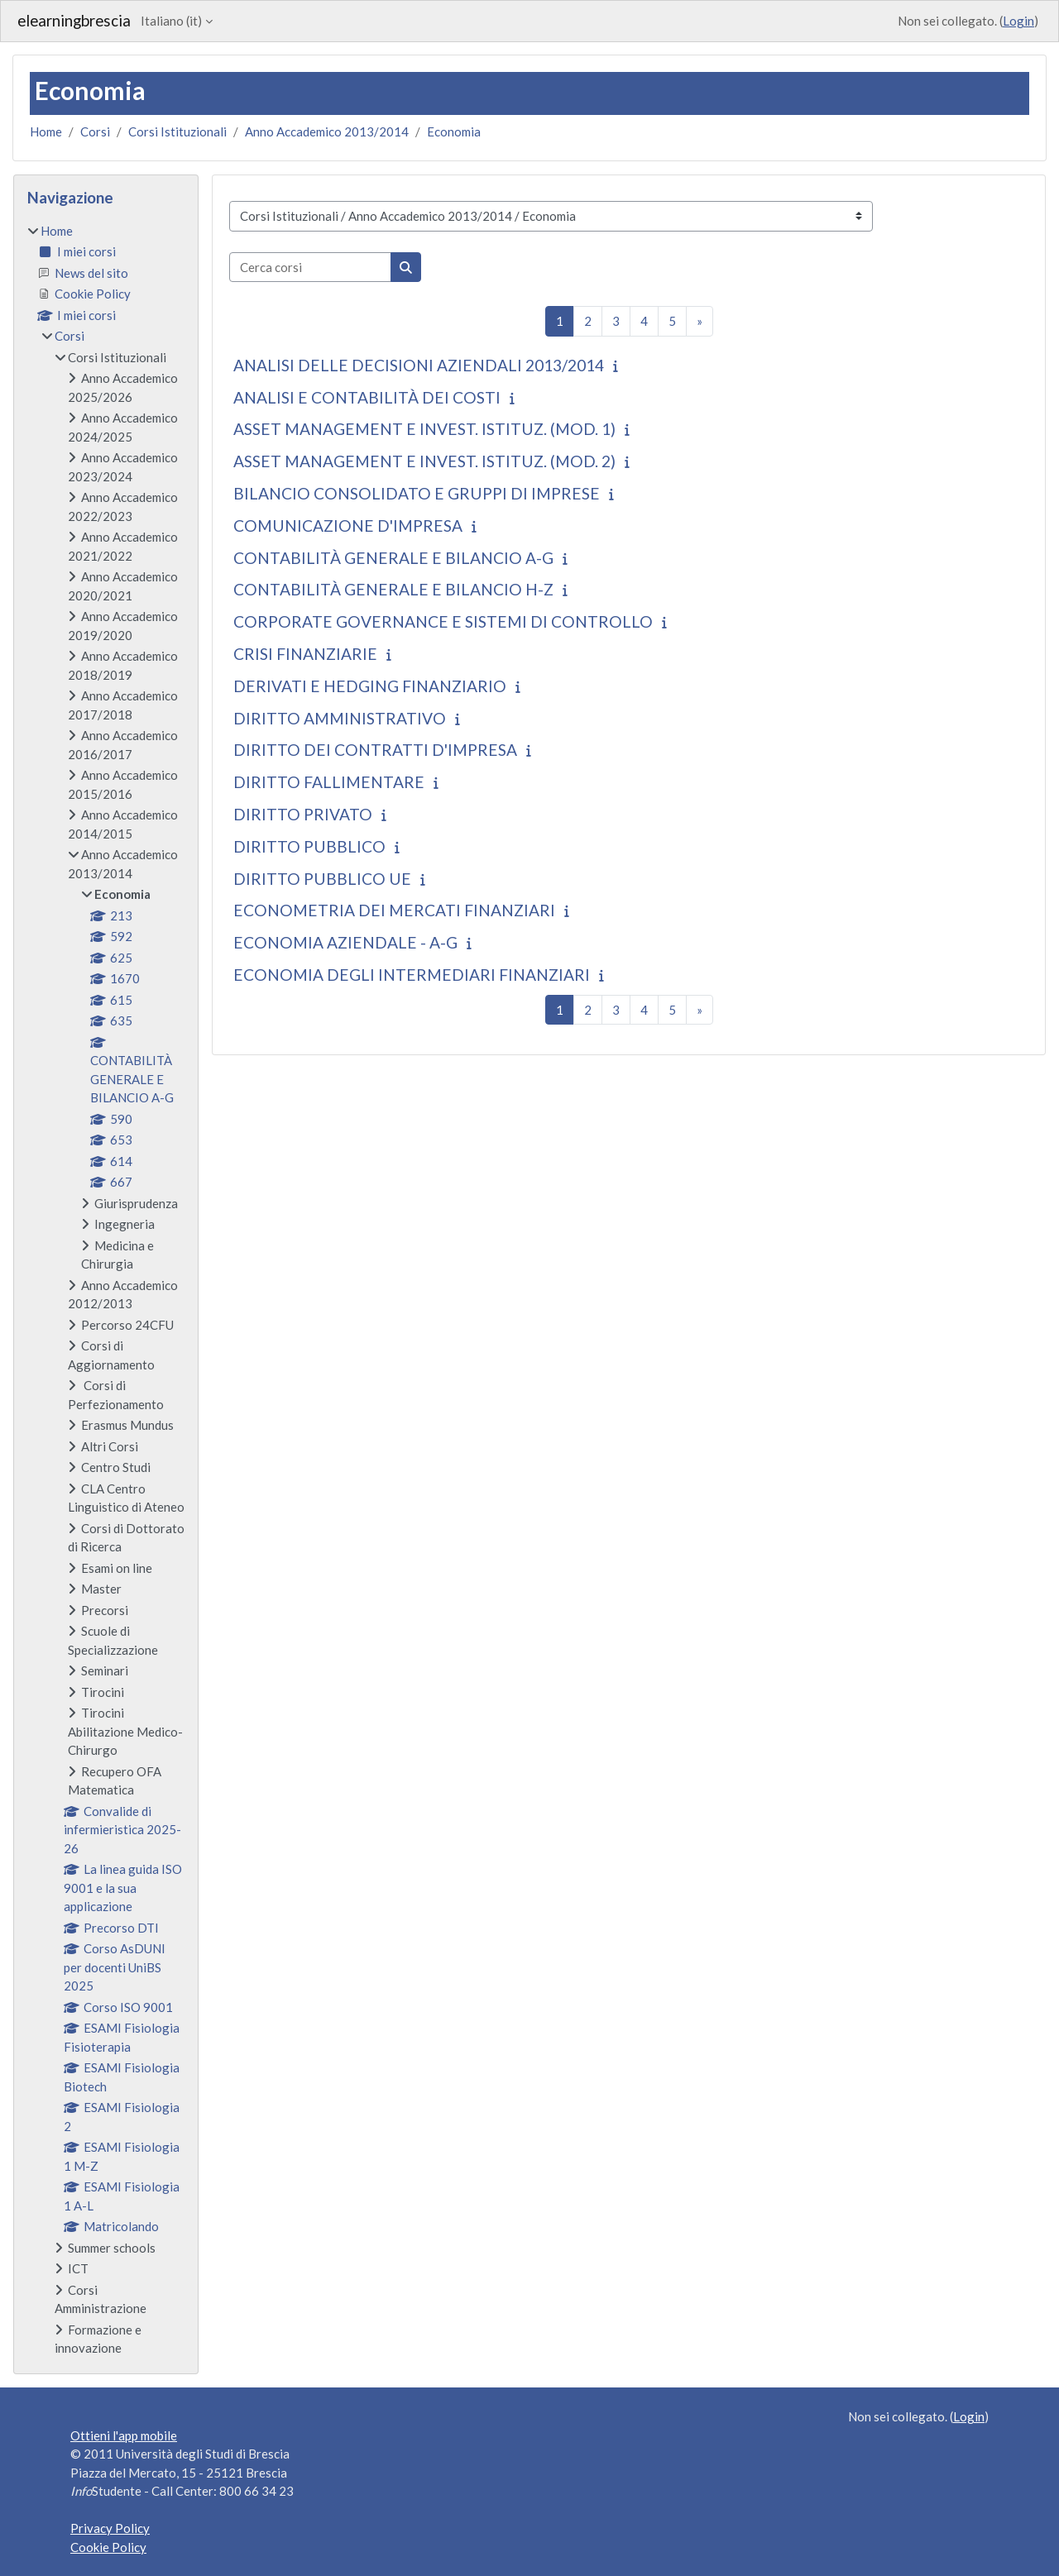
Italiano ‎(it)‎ (171, 20)
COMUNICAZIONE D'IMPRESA (347, 525)
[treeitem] (105, 1290)
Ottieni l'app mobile (123, 2435)
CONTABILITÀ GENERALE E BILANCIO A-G (393, 557)
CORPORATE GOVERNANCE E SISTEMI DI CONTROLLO (443, 621)
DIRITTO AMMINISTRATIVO (339, 718)
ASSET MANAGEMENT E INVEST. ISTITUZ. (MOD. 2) (424, 461)
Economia (454, 131)
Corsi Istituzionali (177, 131)
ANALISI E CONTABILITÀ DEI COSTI (367, 397)
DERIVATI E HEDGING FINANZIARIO (369, 685)
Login (1018, 20)
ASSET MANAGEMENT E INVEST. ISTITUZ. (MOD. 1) (424, 428)
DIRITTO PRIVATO (302, 814)
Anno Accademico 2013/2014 (327, 131)
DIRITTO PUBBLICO (309, 846)
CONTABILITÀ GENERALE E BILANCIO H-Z (393, 589)
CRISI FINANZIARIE (305, 653)
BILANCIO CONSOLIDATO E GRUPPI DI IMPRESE (416, 493)
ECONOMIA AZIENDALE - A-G (345, 942)
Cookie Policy (108, 2547)
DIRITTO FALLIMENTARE (328, 781)
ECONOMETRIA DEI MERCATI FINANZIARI (394, 910)
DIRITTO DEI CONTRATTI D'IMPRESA (375, 749)
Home (46, 131)
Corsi (95, 131)
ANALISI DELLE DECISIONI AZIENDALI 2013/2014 (418, 365)
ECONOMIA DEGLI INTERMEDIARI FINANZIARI (411, 974)
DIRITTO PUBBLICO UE (322, 878)
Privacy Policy (110, 2528)
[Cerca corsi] (310, 267)
